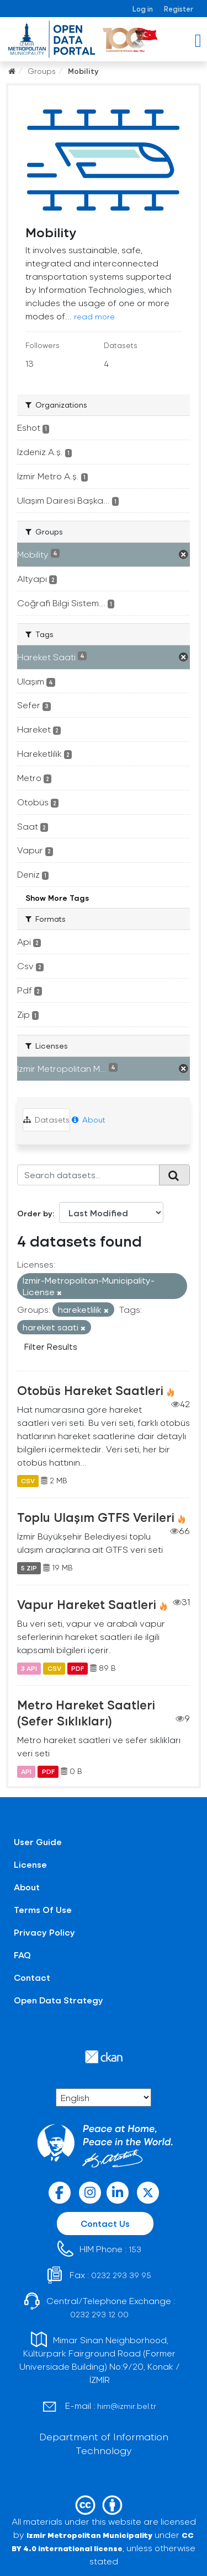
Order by (34, 1213)
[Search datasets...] (88, 1174)
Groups (42, 71)
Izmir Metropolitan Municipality (89, 2535)
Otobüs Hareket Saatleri (90, 1390)
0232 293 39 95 (121, 2275)
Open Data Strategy (58, 2000)
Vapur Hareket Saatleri (86, 1604)
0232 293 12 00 (99, 2314)
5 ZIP (29, 1567)
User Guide (38, 1841)
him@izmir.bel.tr (126, 2406)
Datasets (46, 1119)
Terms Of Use (43, 1909)
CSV (28, 1480)
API (26, 1771)
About (88, 1119)
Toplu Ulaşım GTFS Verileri (95, 1517)
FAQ (22, 1954)
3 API (29, 1668)
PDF (77, 1668)
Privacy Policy (44, 1932)
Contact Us (105, 2223)
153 (135, 2249)
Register (178, 8)
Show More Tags (57, 897)
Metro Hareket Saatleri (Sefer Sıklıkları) (86, 1712)
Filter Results (50, 1346)
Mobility (83, 71)
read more (94, 316)
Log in (142, 8)
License (30, 1864)
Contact (32, 1977)
